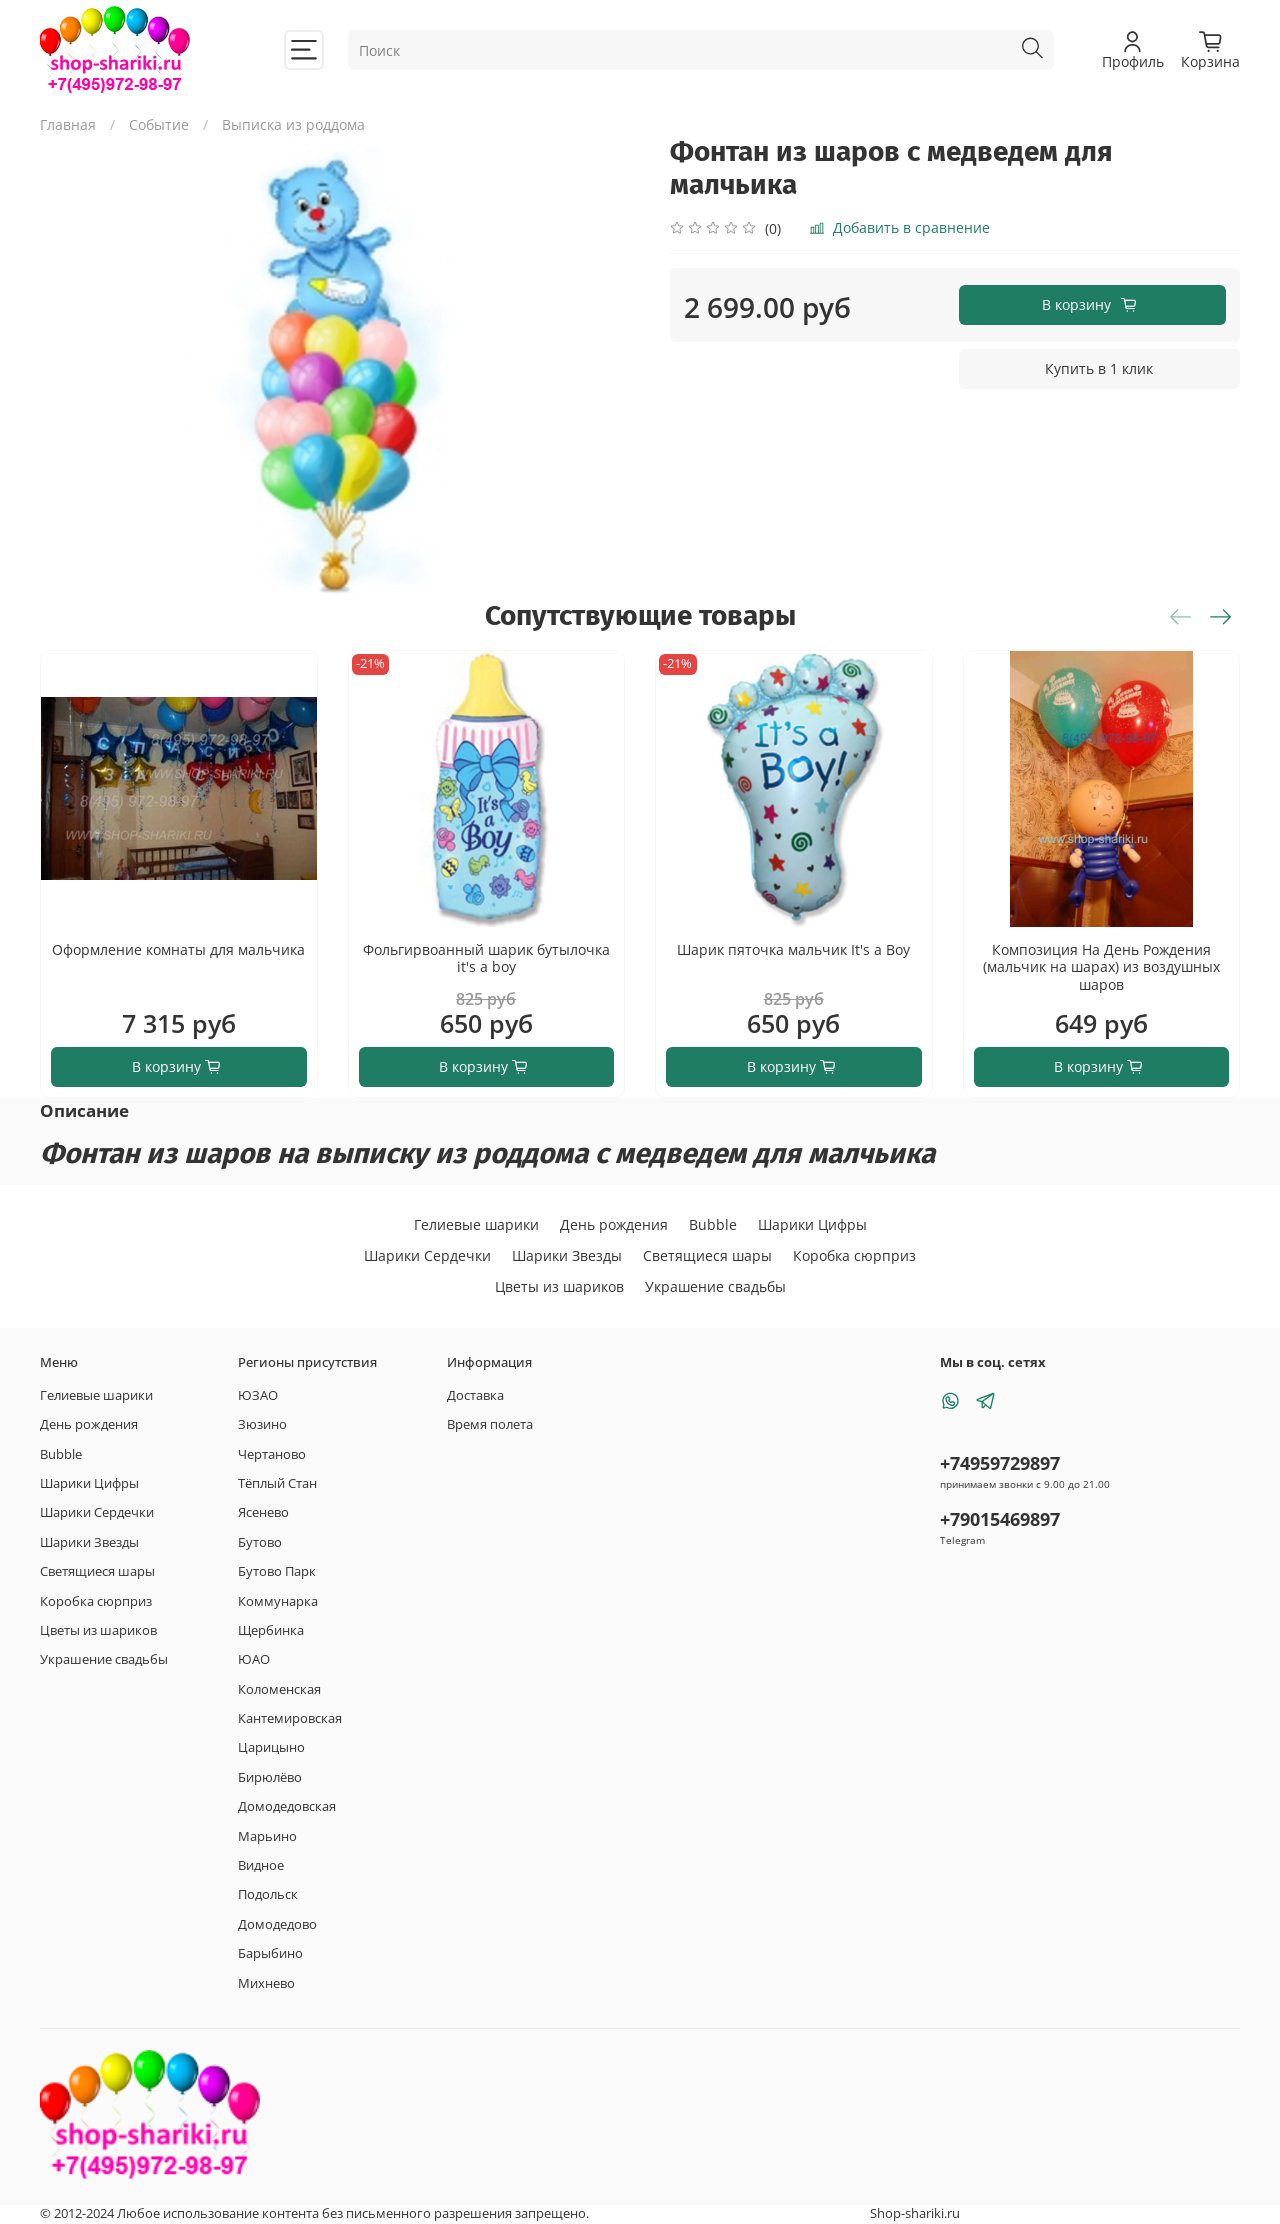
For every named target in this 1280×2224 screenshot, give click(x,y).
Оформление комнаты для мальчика (178, 949)
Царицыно (271, 1747)
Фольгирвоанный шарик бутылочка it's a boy (486, 958)
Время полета (490, 1424)
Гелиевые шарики (476, 1224)
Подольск (268, 1894)
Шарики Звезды (567, 1255)
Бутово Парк (277, 1571)
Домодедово (277, 1924)
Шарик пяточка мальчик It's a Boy (793, 949)
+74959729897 (1000, 1463)
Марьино (267, 1836)
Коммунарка (278, 1601)
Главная (68, 124)
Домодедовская (287, 1806)
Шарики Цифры (812, 1224)
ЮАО (254, 1659)
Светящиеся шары (707, 1255)
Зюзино (262, 1424)
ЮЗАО (258, 1395)
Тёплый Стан (277, 1483)
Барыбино (270, 1953)
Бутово (260, 1542)
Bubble (713, 1224)
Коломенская (279, 1689)
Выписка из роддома (293, 124)
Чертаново (272, 1454)
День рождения (614, 1224)
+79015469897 (1000, 1519)
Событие (159, 124)
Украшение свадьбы (715, 1286)
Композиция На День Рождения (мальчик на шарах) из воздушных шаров (1101, 967)
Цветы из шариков (559, 1286)
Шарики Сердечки (427, 1255)
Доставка (475, 1395)
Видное (261, 1865)
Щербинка (271, 1630)
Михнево (266, 1983)
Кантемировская (290, 1718)
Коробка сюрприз (854, 1255)
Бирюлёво (270, 1777)
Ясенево (263, 1512)
